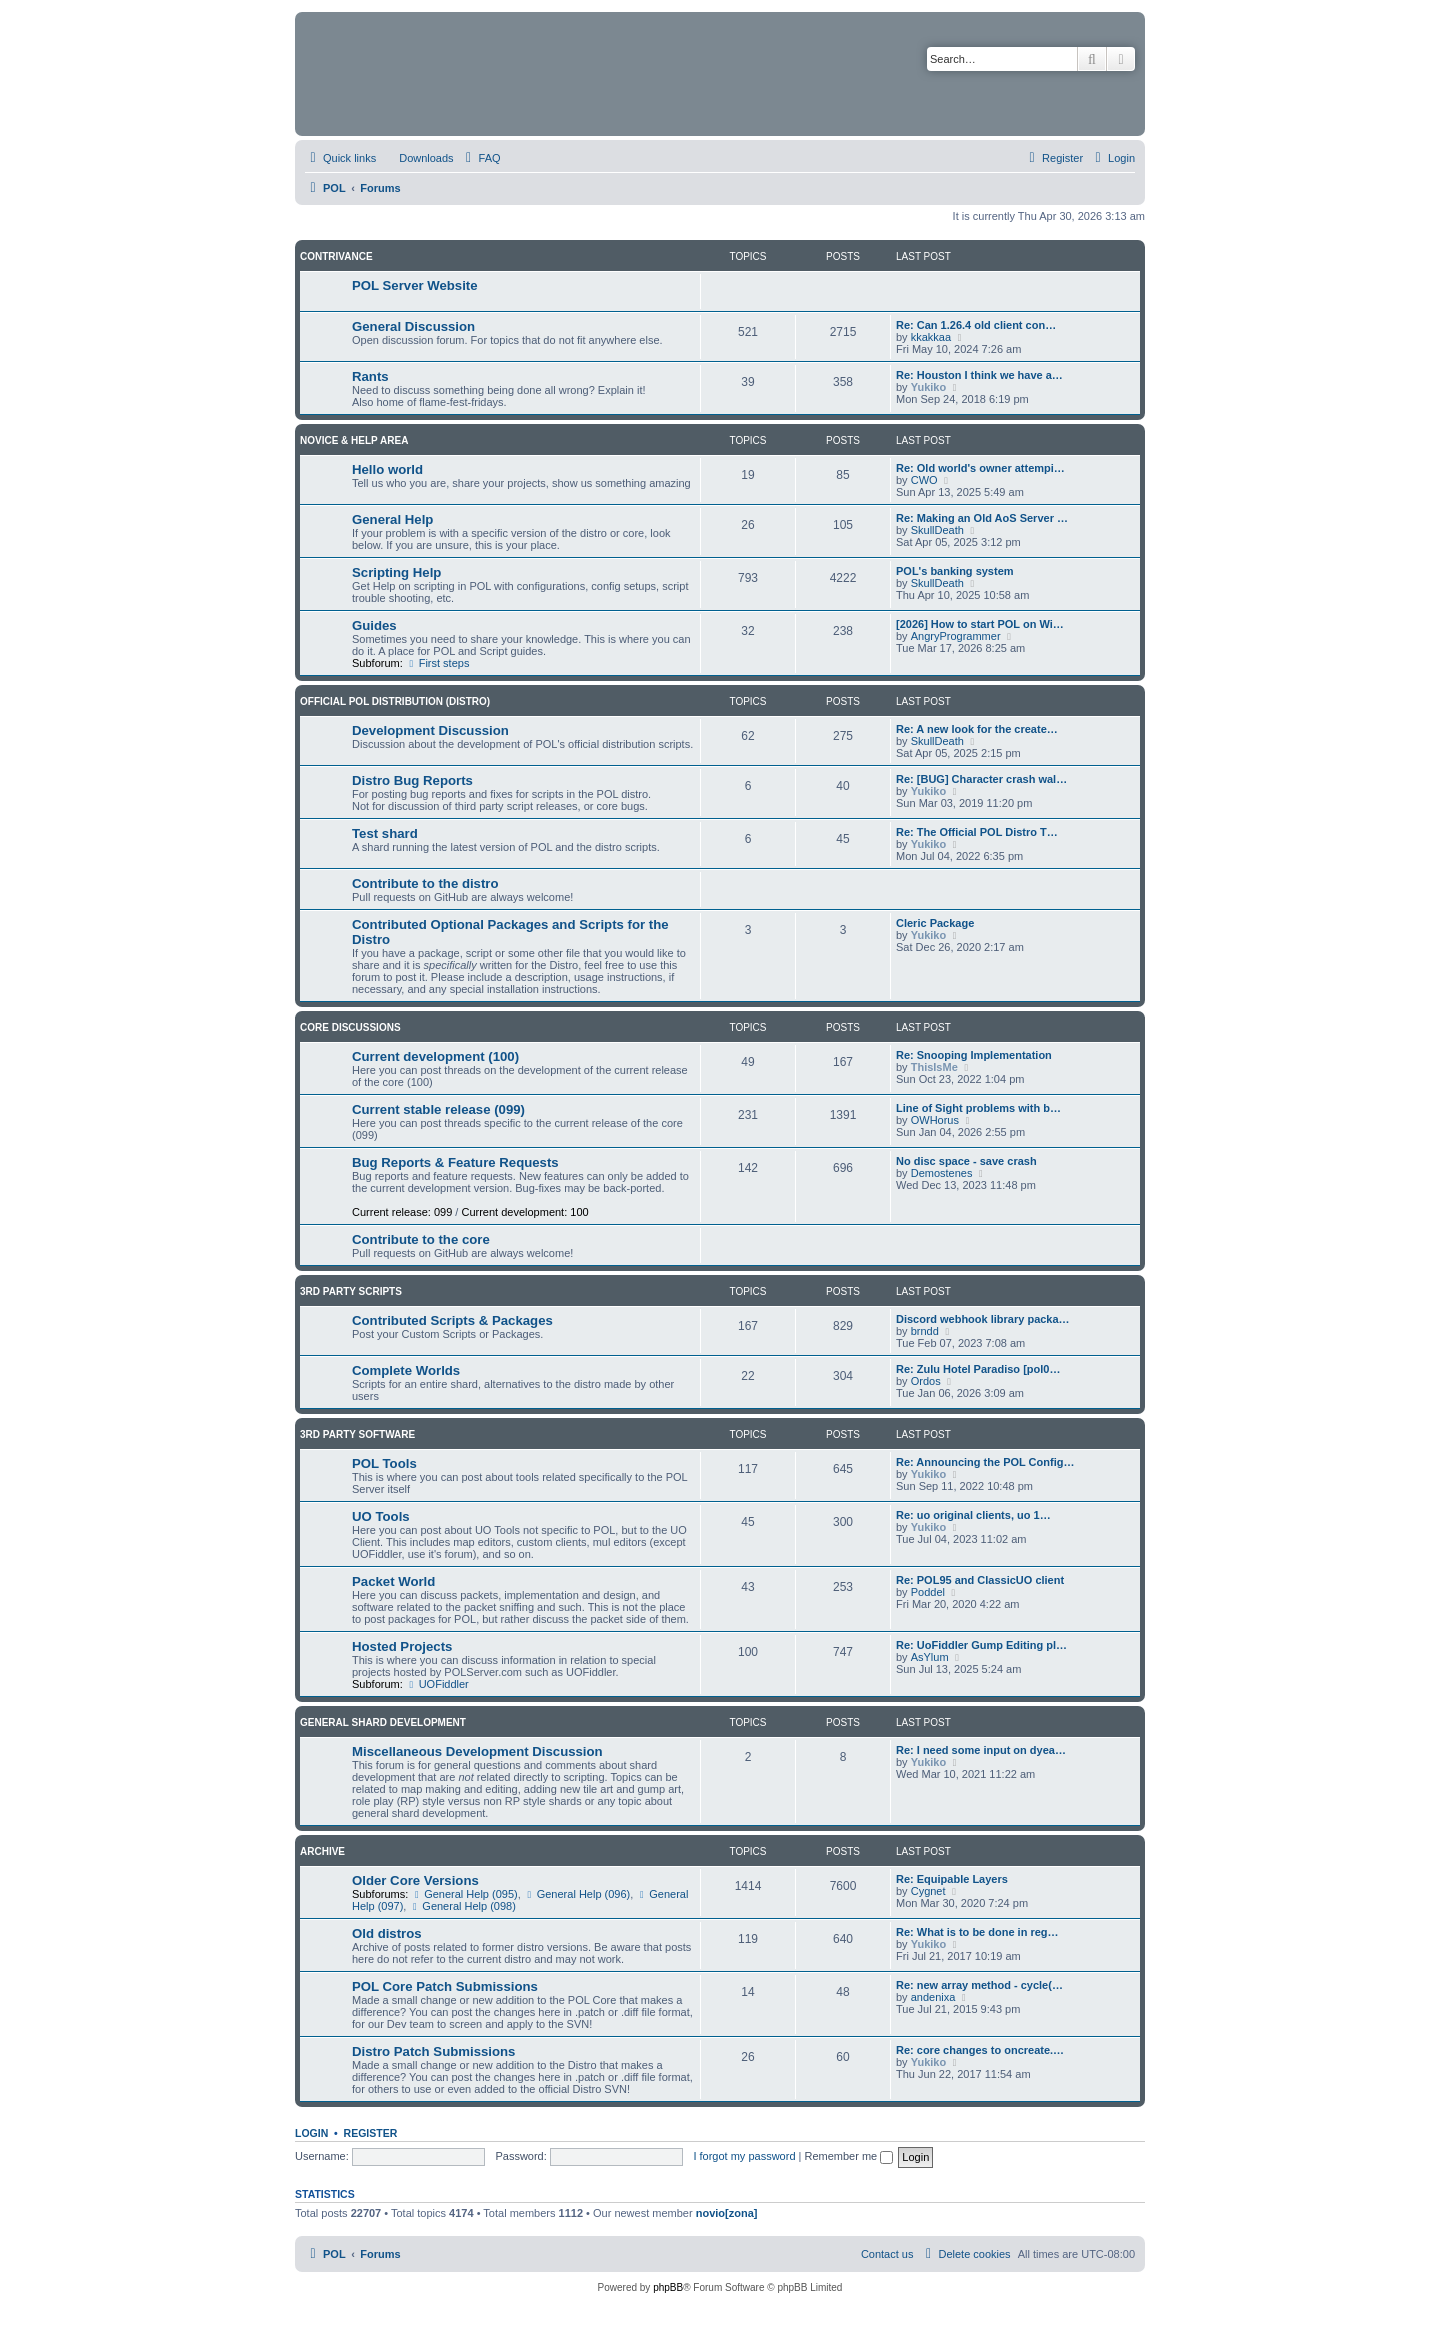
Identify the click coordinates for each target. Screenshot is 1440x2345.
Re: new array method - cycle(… (979, 1985)
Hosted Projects (402, 1646)
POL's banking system (955, 571)
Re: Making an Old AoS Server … (982, 518)
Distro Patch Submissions (433, 2051)
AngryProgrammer (956, 636)
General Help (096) (577, 1894)
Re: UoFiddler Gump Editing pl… (981, 1645)
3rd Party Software (357, 1434)
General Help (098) (462, 1906)
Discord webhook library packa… (983, 1319)
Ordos (926, 1381)
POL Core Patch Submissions (445, 1986)
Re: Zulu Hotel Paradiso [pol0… (978, 1369)
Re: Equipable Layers (952, 1879)
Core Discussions (350, 1027)
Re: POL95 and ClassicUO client (980, 1580)
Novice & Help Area (354, 440)
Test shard (385, 833)
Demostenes (942, 1173)
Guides (374, 625)
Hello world (387, 469)
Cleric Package (935, 923)
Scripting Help (396, 572)
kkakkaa (931, 337)
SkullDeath (937, 530)
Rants (370, 376)
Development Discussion (430, 730)
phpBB (668, 2287)
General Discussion (413, 326)
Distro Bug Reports (412, 780)
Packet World (393, 1581)
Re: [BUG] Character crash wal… (981, 779)
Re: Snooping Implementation (974, 1055)
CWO (924, 480)
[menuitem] (417, 158)
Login (311, 2133)
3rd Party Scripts (351, 1291)
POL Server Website (415, 285)
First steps (438, 663)
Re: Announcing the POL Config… (985, 1462)
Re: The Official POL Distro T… (977, 832)
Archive (322, 1851)
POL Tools (384, 1463)
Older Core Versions (415, 1880)
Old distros (387, 1933)
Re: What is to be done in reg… (977, 1932)
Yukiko (928, 387)
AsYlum (930, 1657)
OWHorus (935, 1120)
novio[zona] (727, 2213)
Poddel (928, 1592)
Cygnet (928, 1891)
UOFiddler (437, 1684)
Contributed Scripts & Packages (452, 1320)
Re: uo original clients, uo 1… (973, 1515)
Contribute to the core (421, 1239)
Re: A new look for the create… (977, 729)
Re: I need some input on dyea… (981, 1750)
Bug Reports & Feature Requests (455, 1162)
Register (371, 2133)
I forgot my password (744, 2156)
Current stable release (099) (438, 1109)
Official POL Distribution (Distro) (395, 701)
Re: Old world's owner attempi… (980, 468)
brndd (925, 1331)
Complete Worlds (406, 1370)
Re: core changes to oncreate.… (980, 2050)
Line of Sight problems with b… (978, 1108)
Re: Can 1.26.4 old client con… (976, 325)
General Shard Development (383, 1722)
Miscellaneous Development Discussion (477, 1751)
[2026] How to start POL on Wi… (980, 624)
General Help (392, 519)
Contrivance (336, 256)
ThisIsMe (934, 1067)
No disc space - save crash (966, 1161)
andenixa (933, 1997)
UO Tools (381, 1516)
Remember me (848, 2156)
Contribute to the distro (425, 883)
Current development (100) (435, 1056)
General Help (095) (464, 1894)
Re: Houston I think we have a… (979, 375)
